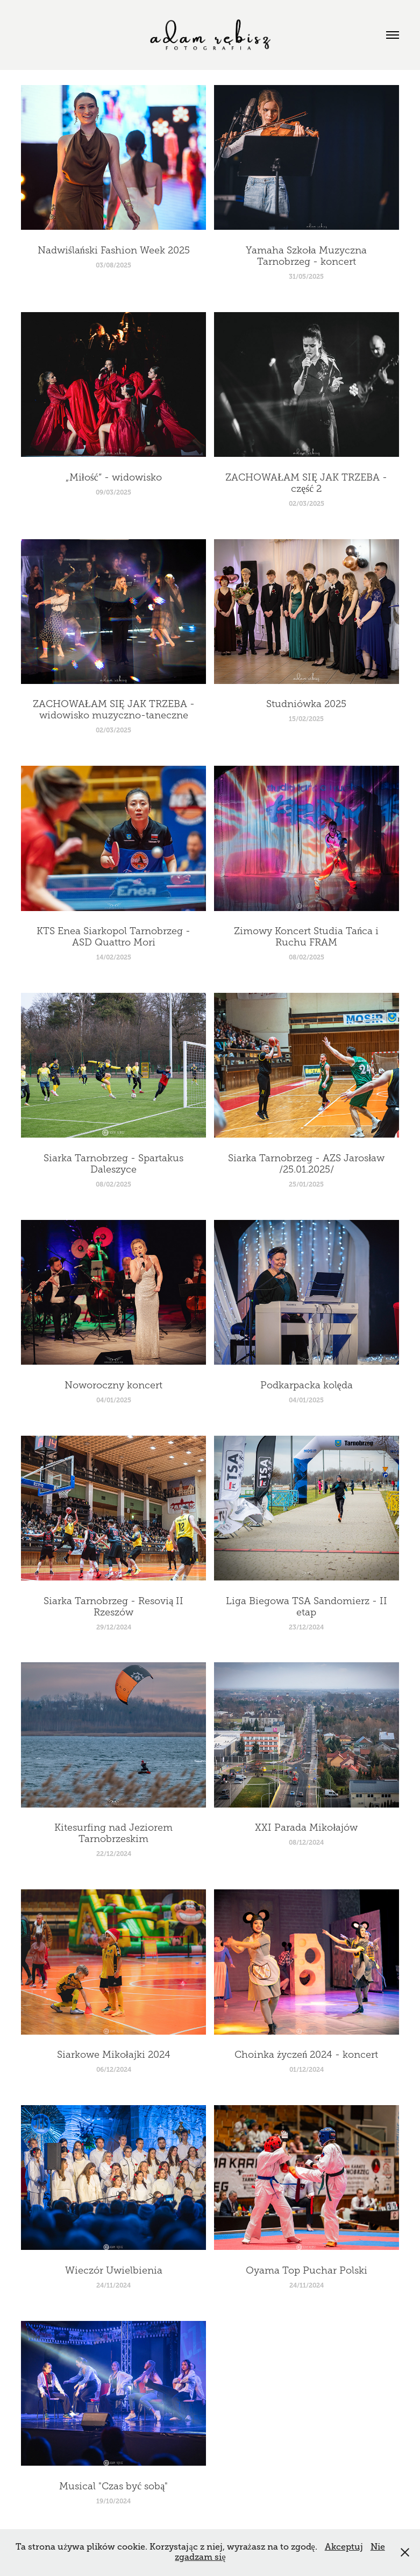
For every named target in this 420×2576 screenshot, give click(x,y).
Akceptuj (344, 2547)
